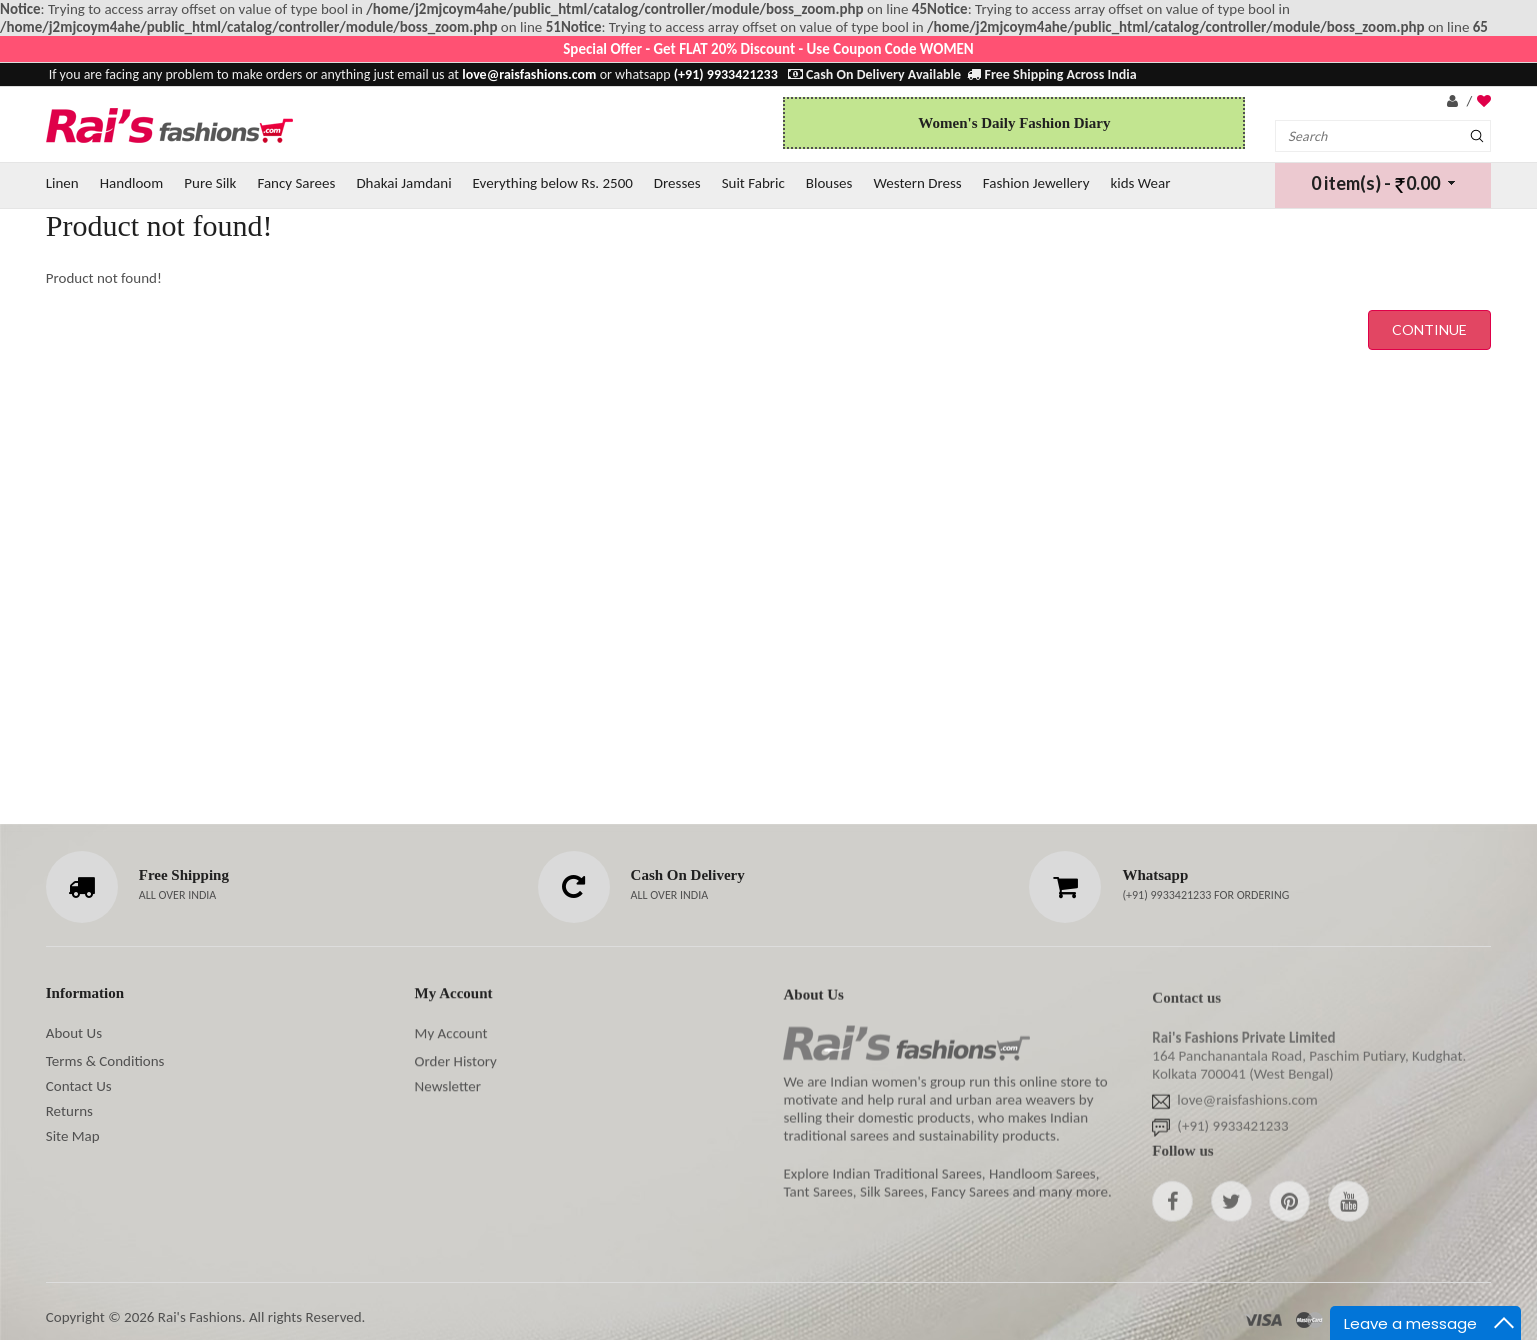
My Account (451, 1034)
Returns (69, 1111)
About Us (74, 1033)
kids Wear (1140, 183)
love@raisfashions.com (1247, 1105)
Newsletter (448, 1087)
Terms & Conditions (105, 1061)
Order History (456, 1062)
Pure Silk (210, 183)
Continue (1429, 329)
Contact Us (79, 1086)
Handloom (132, 183)
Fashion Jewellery (1036, 183)
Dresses (677, 183)
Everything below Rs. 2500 (553, 183)
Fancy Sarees (296, 183)
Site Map (73, 1136)
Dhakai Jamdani (403, 183)
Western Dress (917, 183)
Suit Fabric (753, 183)
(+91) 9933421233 (1168, 895)
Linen (62, 183)
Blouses (829, 183)
